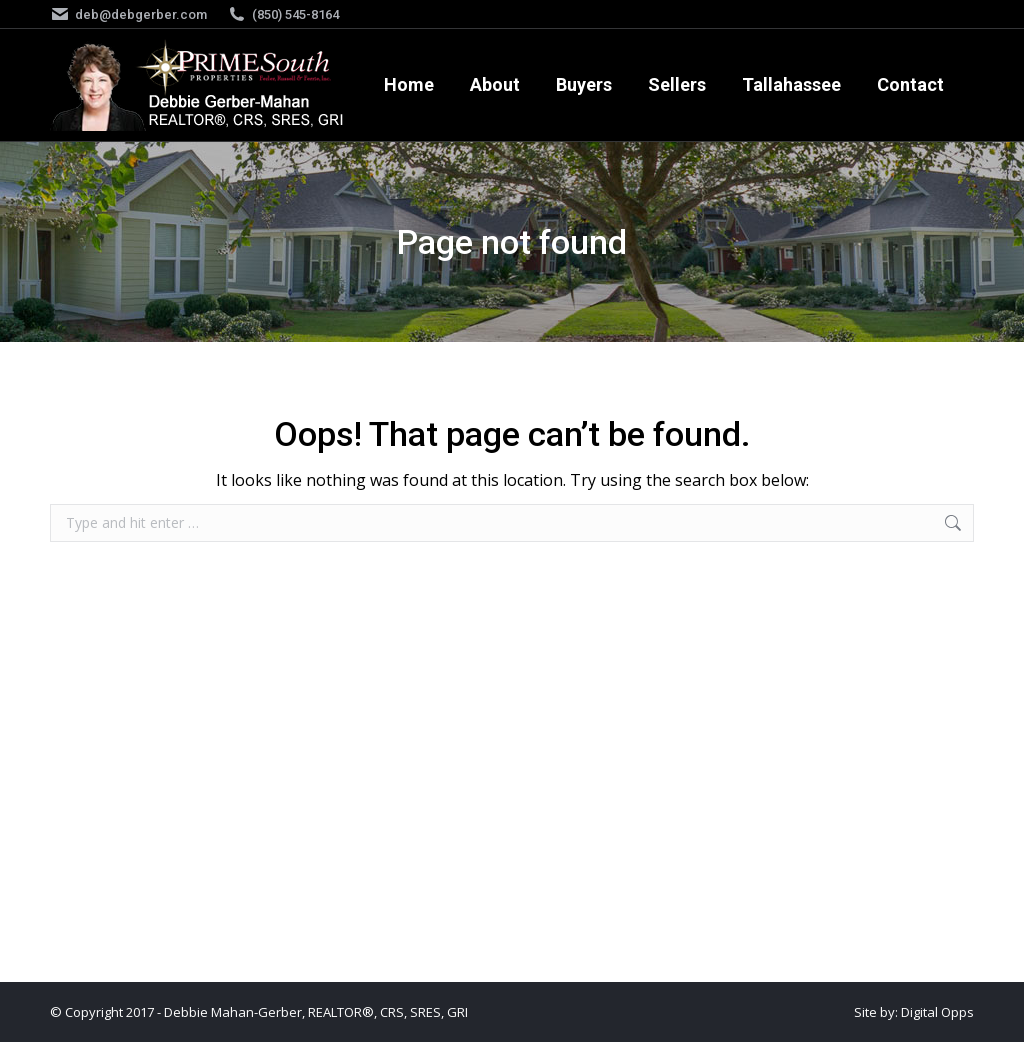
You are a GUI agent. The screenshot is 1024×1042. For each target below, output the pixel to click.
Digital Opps (937, 1012)
